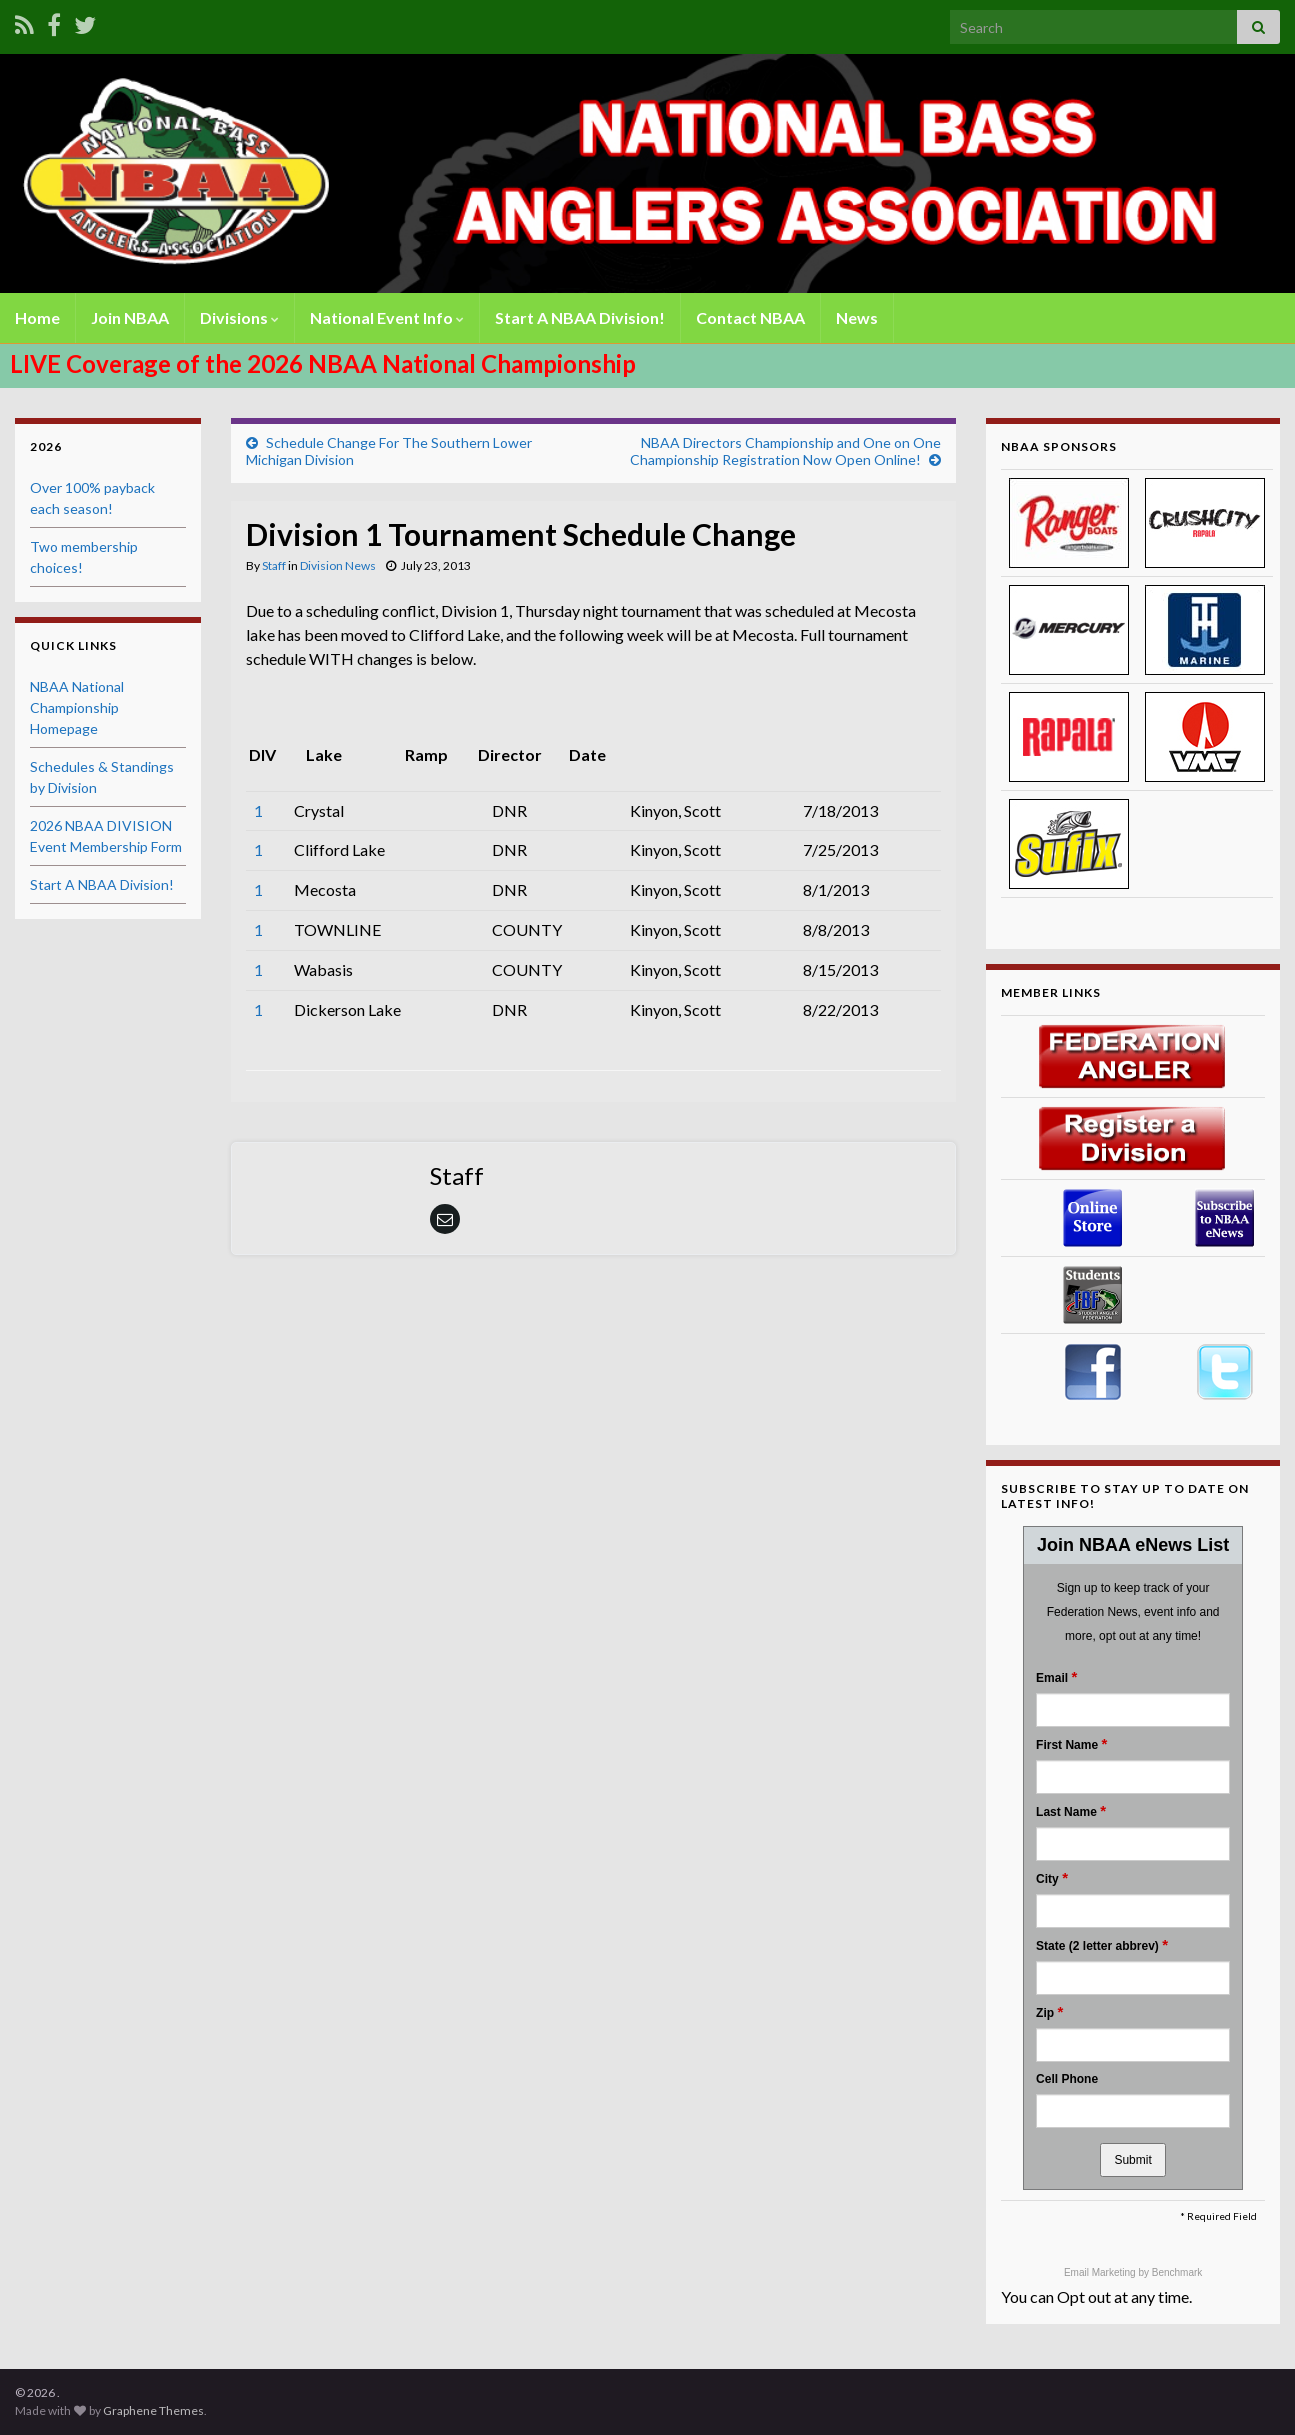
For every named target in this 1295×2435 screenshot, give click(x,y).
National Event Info (387, 317)
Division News (338, 565)
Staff (274, 565)
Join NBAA (130, 317)
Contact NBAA (750, 317)
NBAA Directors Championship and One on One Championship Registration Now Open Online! (785, 451)
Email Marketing (1101, 2272)
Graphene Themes (153, 2410)
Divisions (239, 317)
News (857, 317)
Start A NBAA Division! (580, 317)
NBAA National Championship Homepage (77, 707)
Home (37, 317)
